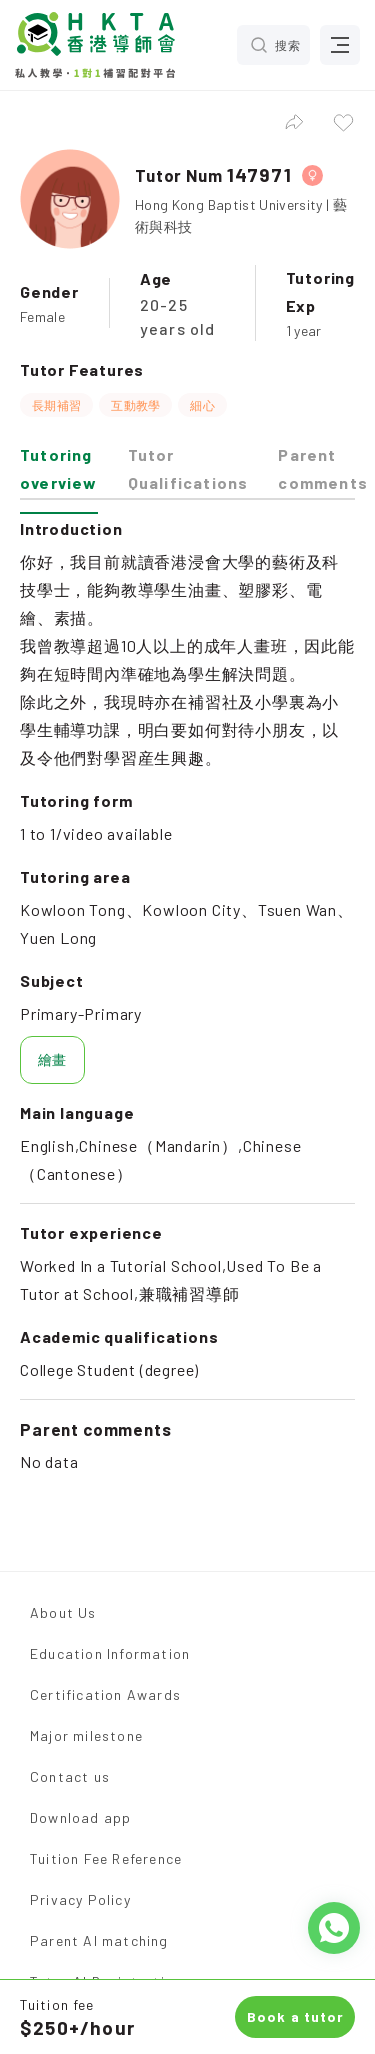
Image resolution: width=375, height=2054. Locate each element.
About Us (63, 1612)
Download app (80, 1817)
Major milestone (86, 1735)
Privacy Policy (80, 1899)
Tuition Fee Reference (106, 1858)
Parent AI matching (99, 1940)
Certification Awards (105, 1694)
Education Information (110, 1653)
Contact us (70, 1776)
